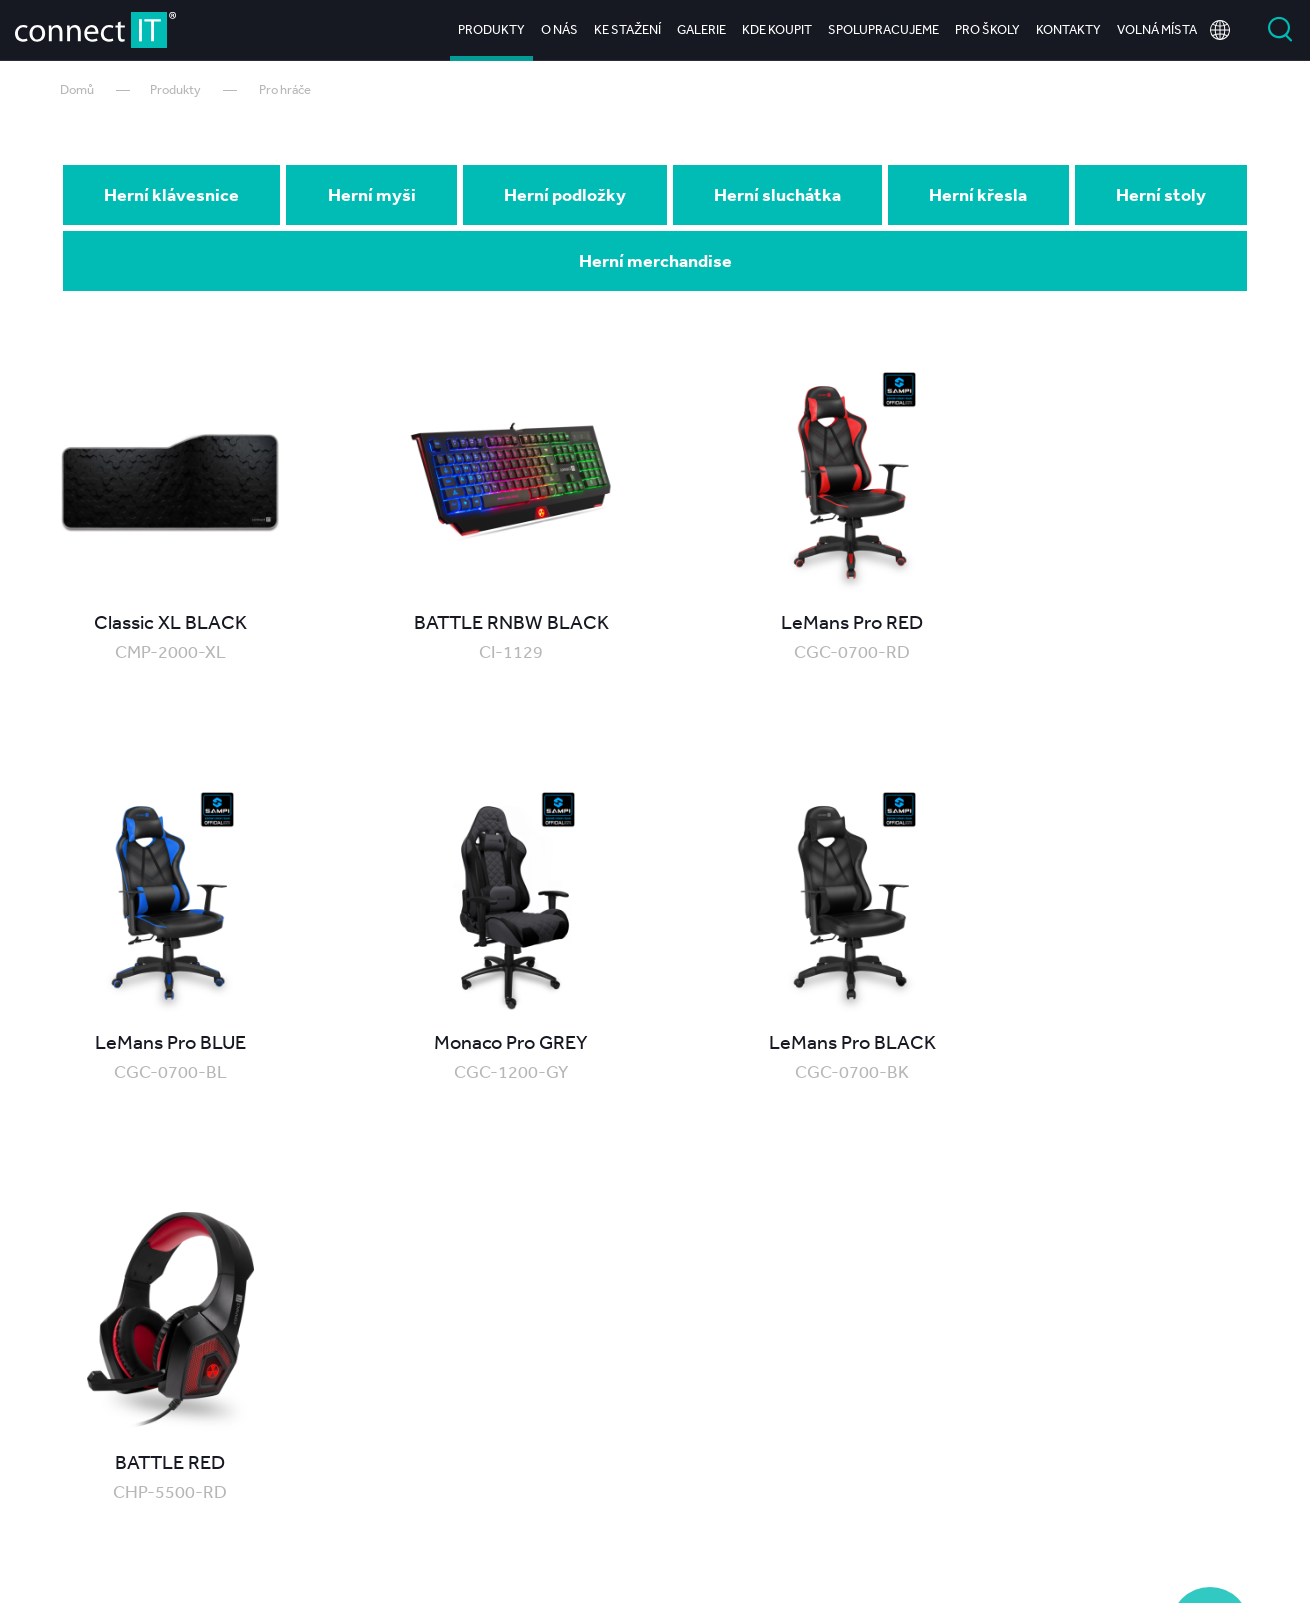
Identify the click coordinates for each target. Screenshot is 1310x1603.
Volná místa (1157, 29)
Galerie (701, 29)
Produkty (491, 29)
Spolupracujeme (883, 29)
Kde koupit (777, 29)
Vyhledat (1280, 30)
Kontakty (1068, 29)
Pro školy (987, 29)
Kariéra (1146, 1506)
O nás (559, 29)
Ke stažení (627, 29)
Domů (77, 89)
